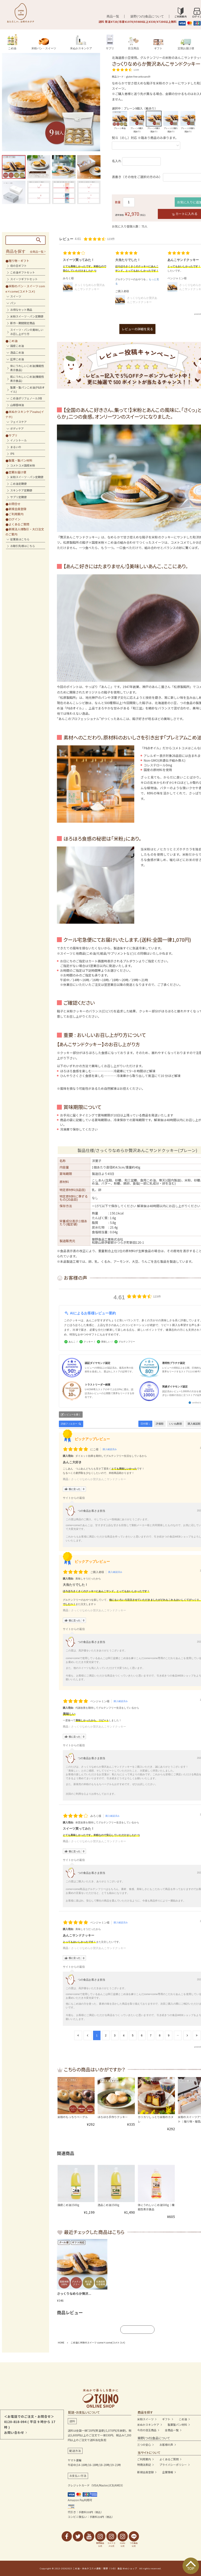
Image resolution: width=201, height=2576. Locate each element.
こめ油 (12, 42)
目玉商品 (133, 43)
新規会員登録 (17, 509)
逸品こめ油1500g (108, 2205)
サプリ (110, 42)
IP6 (12, 454)
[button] (94, 102)
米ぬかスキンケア (81, 42)
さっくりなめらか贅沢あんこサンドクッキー (90, 287)
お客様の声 (166, 2445)
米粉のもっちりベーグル (73, 2117)
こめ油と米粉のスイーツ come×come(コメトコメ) (98, 2342)
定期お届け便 (186, 44)
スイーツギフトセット (24, 279)
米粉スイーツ (145, 2419)
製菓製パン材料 (177, 2425)
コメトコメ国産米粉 (22, 465)
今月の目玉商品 (146, 2430)
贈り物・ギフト (19, 261)
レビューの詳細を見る (137, 329)
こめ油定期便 (18, 484)
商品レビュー (70, 2312)
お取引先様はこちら (22, 546)
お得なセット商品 (21, 310)
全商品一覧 (37, 251)
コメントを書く (137, 2329)
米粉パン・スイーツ (43, 44)
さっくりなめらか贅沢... (74, 2293)
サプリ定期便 (18, 497)
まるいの (15, 447)
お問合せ (14, 504)
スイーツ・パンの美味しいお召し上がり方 (26, 332)
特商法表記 (144, 2465)
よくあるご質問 (19, 524)
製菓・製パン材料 (20, 460)
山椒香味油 (17, 405)
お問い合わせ (14, 2432)
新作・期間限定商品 (22, 323)
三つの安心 (144, 2445)
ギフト (158, 44)
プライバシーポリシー (173, 2465)
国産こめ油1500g (68, 2205)
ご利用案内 (16, 514)
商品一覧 (113, 16)
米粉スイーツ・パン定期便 (26, 316)
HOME (61, 2342)
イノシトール (18, 440)
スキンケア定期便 (21, 490)
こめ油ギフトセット (22, 272)
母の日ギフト (18, 266)
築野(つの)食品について (147, 16)
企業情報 (167, 2472)
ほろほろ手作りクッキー (113, 2117)
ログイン (14, 519)
